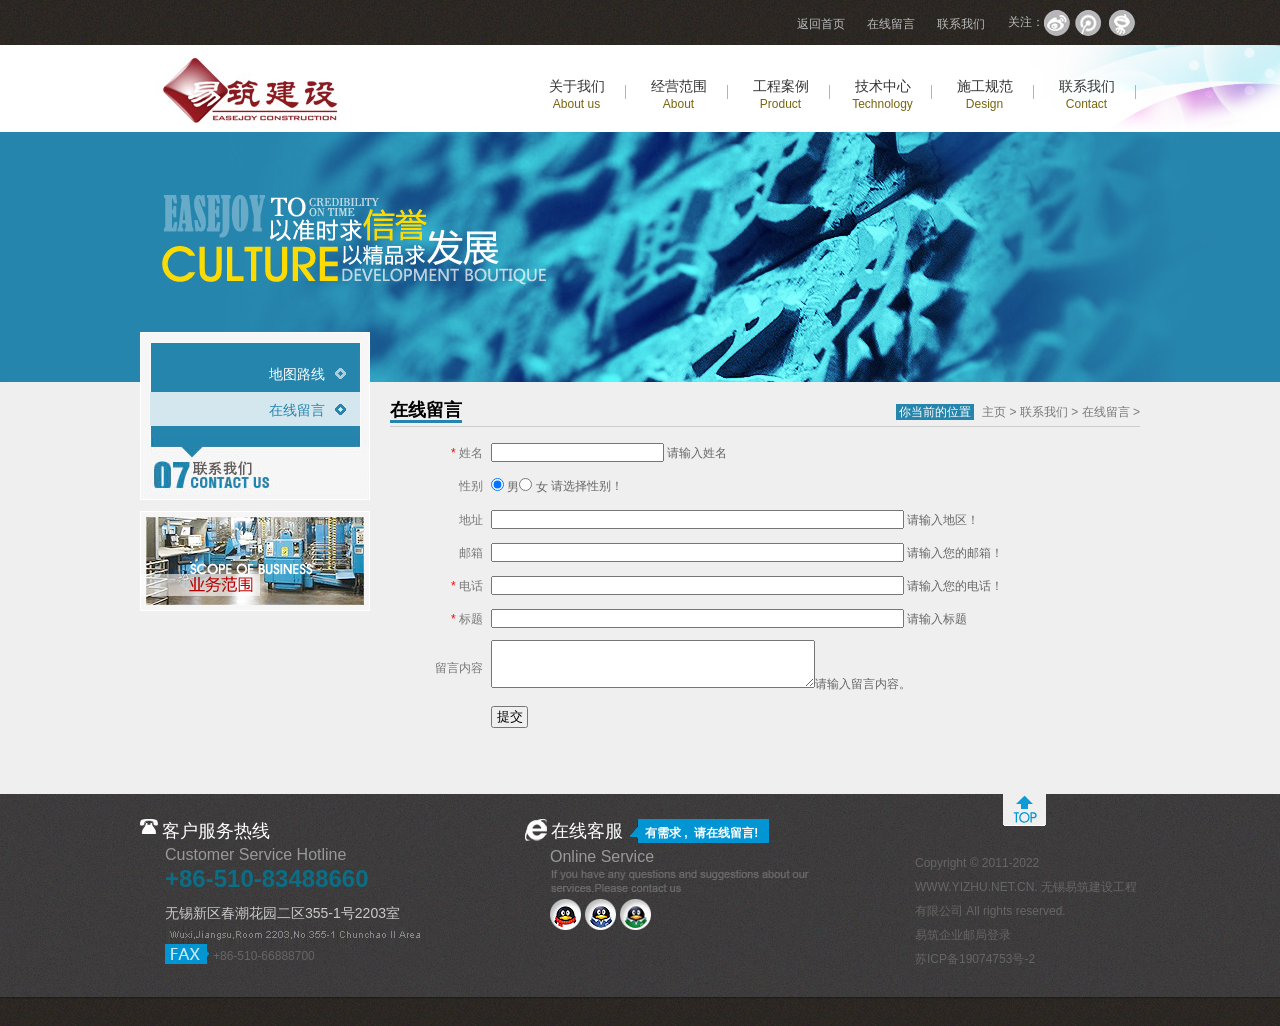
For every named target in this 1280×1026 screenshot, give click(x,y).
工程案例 (781, 94)
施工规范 (985, 94)
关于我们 (577, 94)
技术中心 (882, 94)
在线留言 (891, 24)
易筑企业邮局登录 (963, 935)
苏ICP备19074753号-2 (975, 959)
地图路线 (297, 374)
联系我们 (961, 24)
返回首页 (821, 24)
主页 (994, 412)
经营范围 (679, 94)
